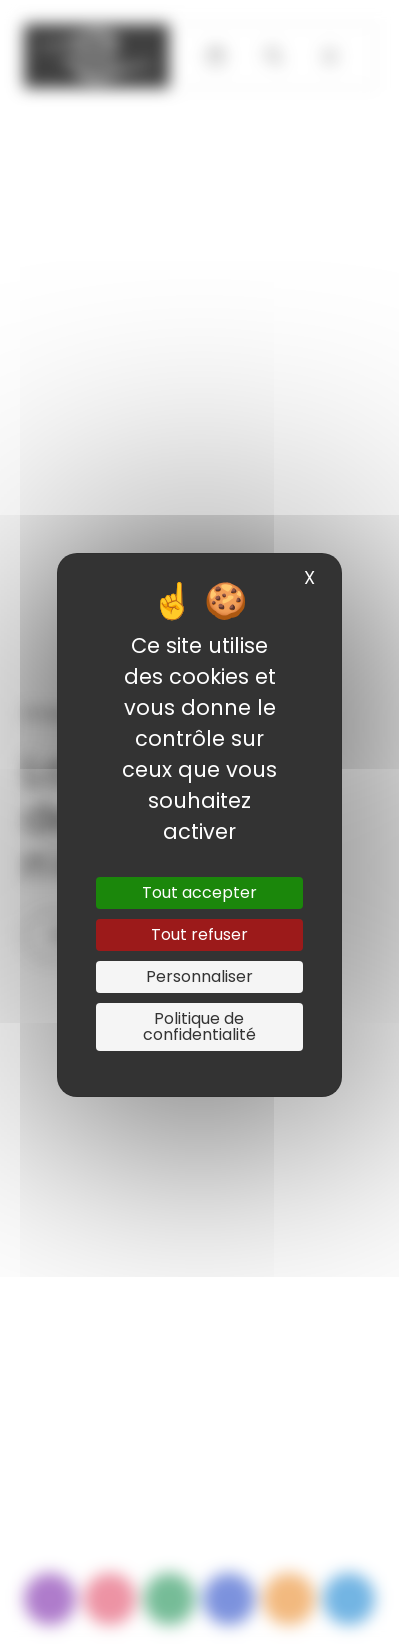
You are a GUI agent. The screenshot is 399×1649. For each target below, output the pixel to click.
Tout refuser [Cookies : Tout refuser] (199, 934)
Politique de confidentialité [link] (199, 1026)
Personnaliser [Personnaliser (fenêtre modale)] (199, 976)
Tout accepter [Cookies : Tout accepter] (199, 892)
